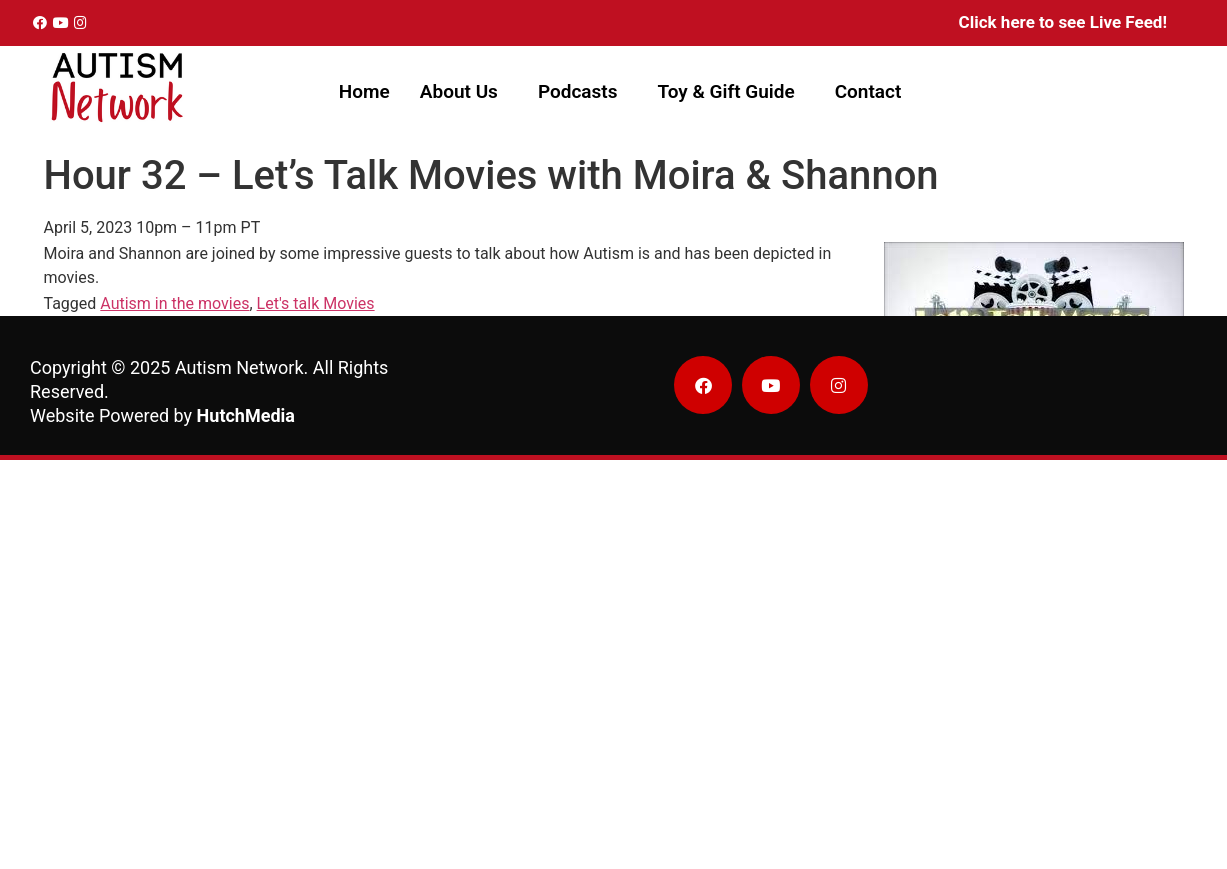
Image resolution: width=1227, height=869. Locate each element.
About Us (459, 91)
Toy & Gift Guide (725, 91)
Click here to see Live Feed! (1063, 22)
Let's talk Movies (316, 303)
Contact (868, 91)
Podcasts (578, 91)
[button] (464, 91)
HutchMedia (246, 415)
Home (364, 91)
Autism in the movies (174, 303)
